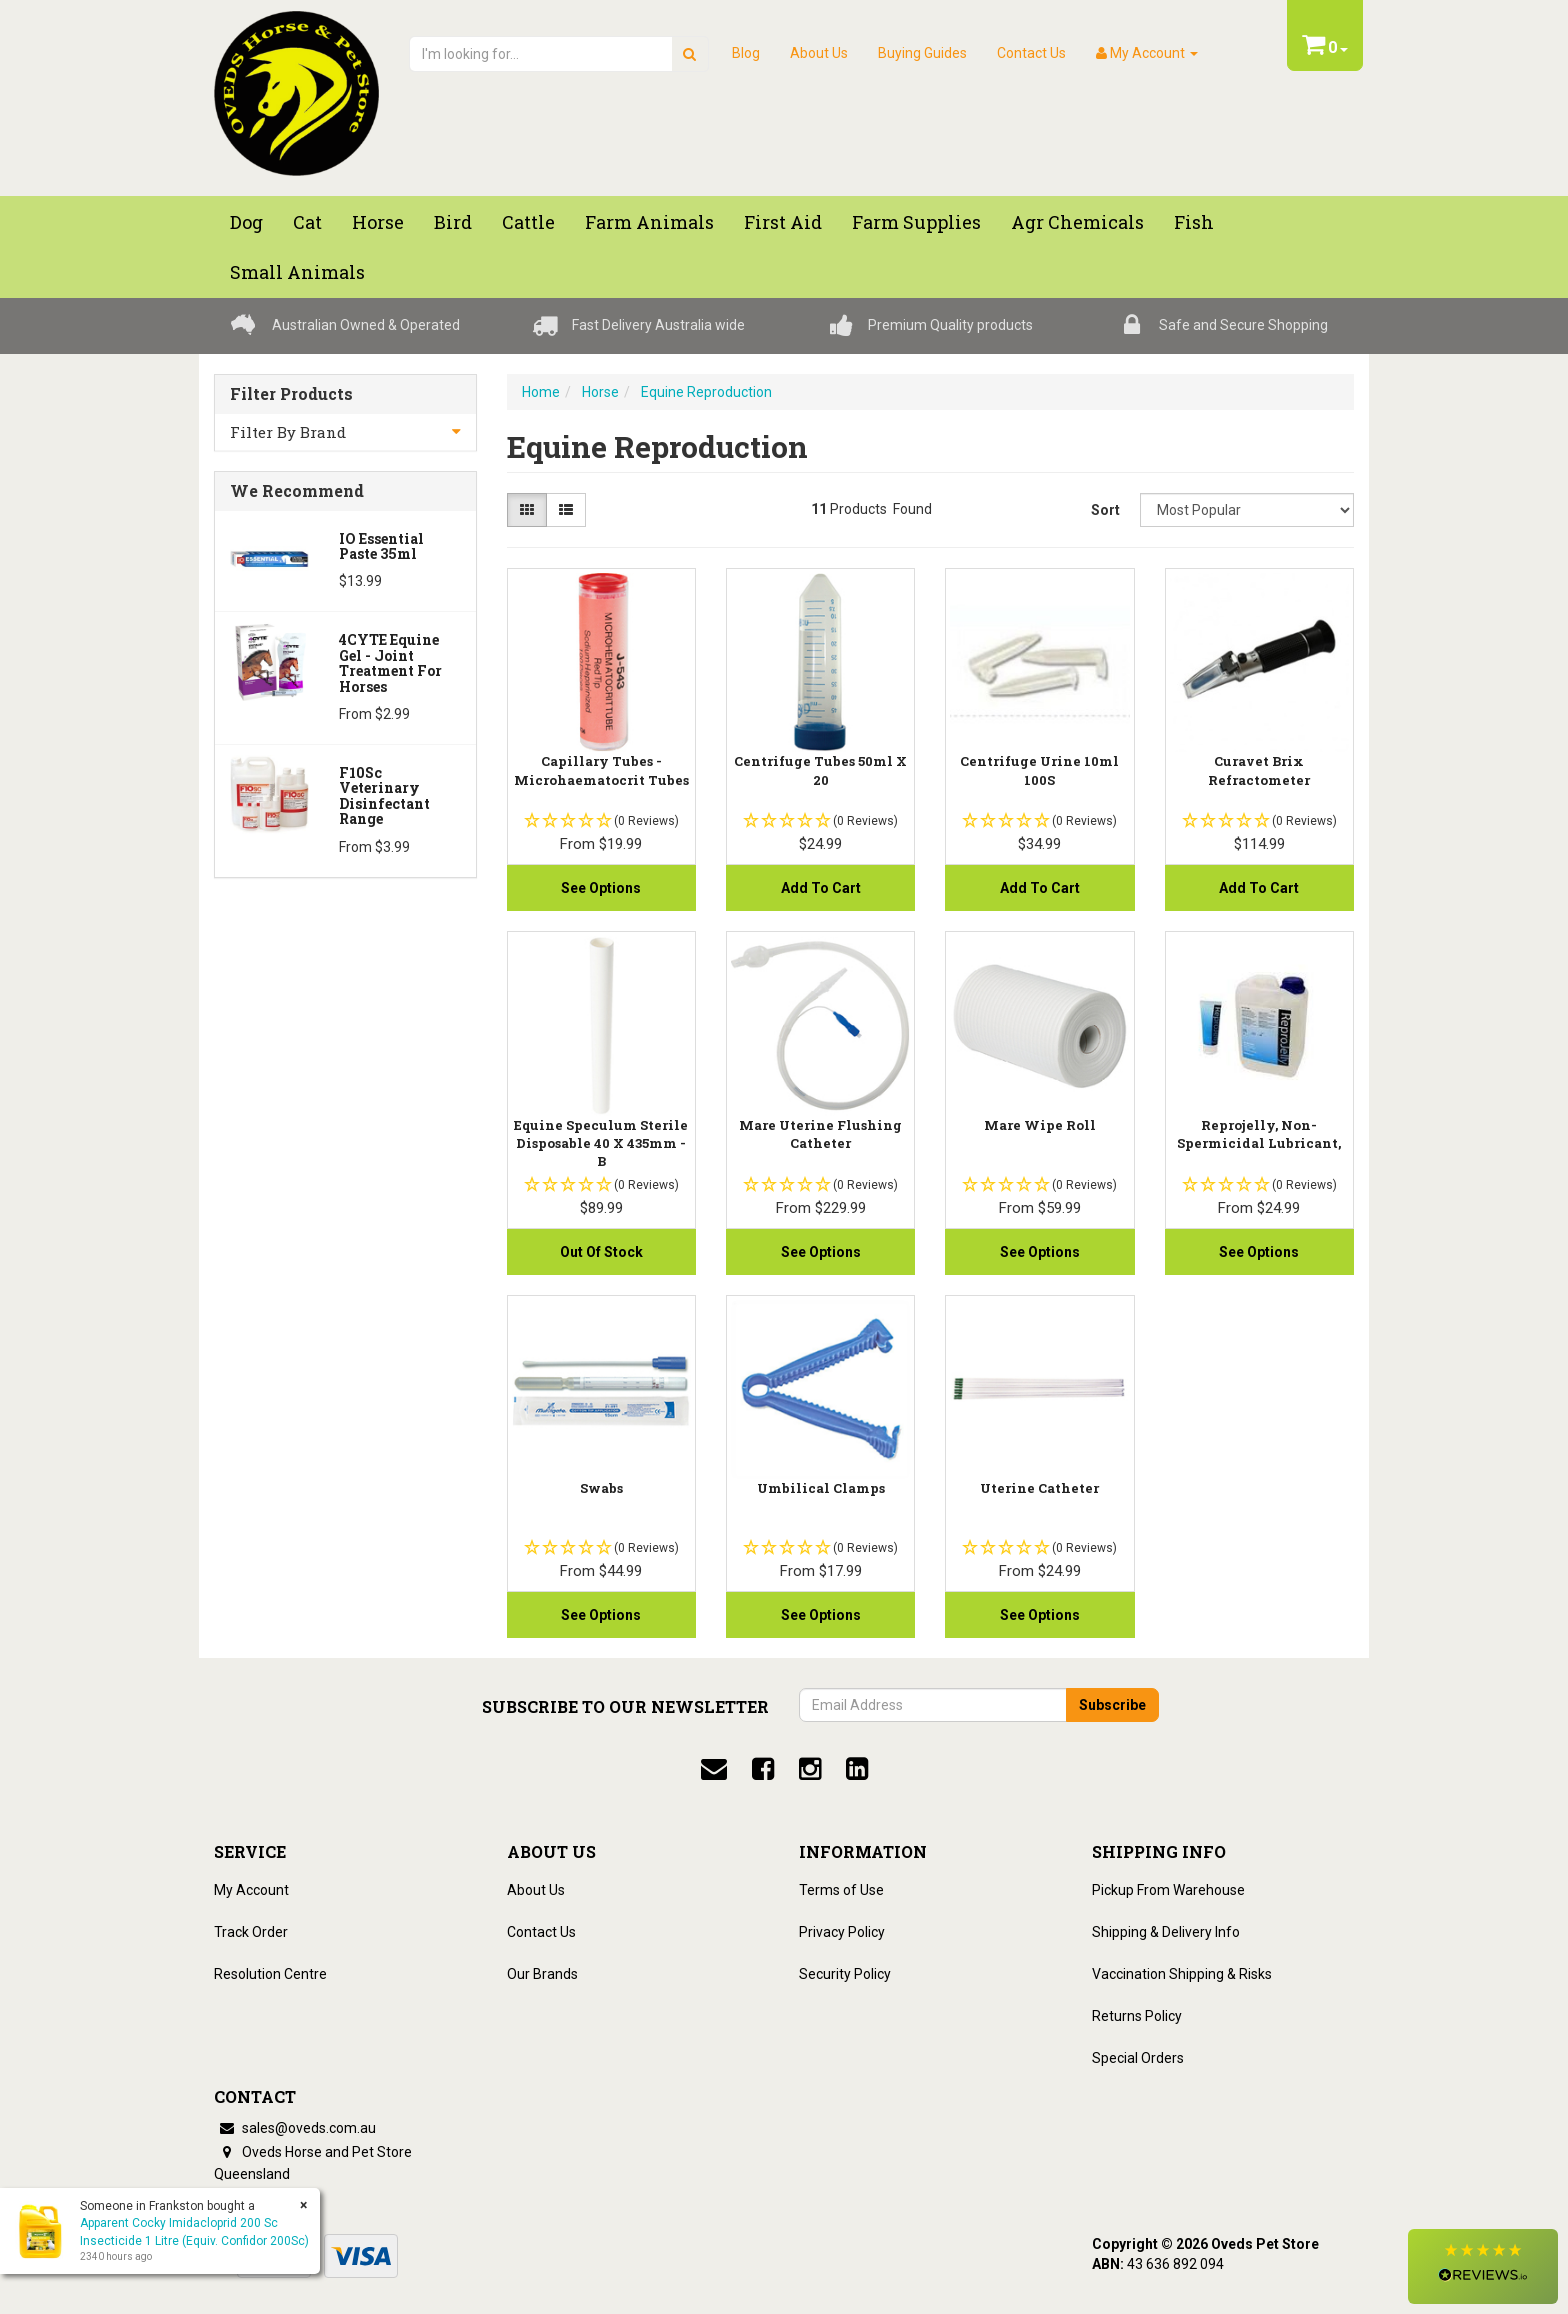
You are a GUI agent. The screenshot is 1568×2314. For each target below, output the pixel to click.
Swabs (601, 1488)
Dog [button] (246, 222)
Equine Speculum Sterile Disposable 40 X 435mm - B (601, 1143)
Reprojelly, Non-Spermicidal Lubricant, (1259, 1134)
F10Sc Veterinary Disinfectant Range (384, 795)
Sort (1105, 510)
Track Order (251, 1932)
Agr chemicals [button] (1077, 222)
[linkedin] (857, 1769)
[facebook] (763, 1769)
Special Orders (1138, 2058)
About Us (819, 53)
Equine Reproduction (706, 392)
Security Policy (845, 1974)
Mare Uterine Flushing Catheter (820, 1134)
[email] (714, 1769)
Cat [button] (307, 222)
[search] (689, 54)
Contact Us (1031, 53)
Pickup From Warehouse (1168, 1890)
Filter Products (291, 394)
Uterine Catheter (1039, 1488)
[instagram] (810, 1769)
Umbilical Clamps (821, 1488)
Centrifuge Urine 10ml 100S (1039, 770)
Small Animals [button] (297, 272)
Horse (600, 392)
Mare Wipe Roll (1040, 1125)
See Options (601, 888)
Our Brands (542, 1974)
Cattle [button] (528, 222)
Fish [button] (1194, 222)
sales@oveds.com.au (295, 2128)
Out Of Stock (601, 1252)
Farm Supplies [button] (916, 222)
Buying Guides (922, 53)
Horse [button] (378, 222)
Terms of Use (841, 1890)
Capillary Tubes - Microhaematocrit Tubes (601, 770)
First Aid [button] (783, 222)
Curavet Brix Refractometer (1259, 770)
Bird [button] (453, 222)
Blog (746, 53)
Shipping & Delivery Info (1166, 1932)
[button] (1483, 2266)
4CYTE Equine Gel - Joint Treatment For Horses (390, 662)
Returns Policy (1137, 2016)
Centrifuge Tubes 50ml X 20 (820, 770)
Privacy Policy (842, 1932)
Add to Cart (821, 888)
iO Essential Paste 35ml (381, 546)
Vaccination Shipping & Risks (1182, 1974)
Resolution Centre (270, 1974)
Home (541, 392)
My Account (251, 1890)
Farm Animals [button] (649, 222)
